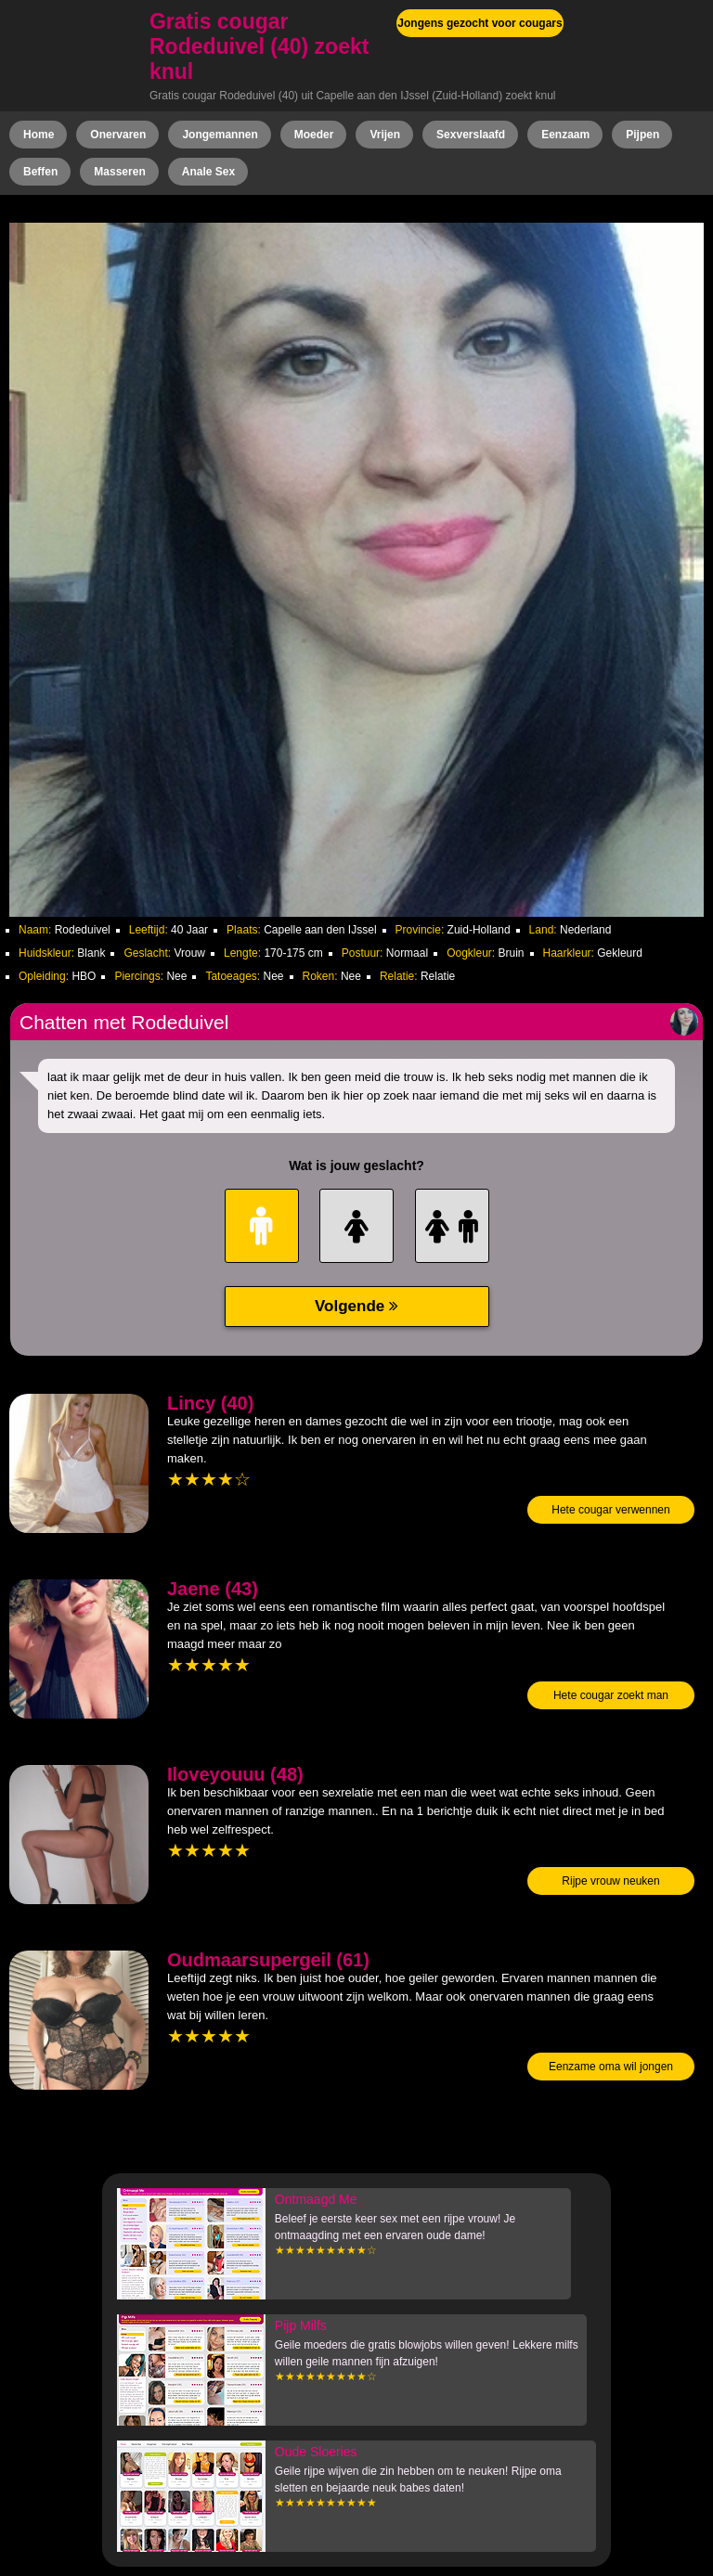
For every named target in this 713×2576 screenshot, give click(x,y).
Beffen (40, 171)
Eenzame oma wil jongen (611, 2066)
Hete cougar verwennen (610, 1509)
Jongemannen (219, 134)
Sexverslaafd (470, 134)
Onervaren (118, 134)
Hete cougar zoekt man (610, 1695)
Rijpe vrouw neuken (610, 1880)
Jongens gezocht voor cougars (479, 23)
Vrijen (384, 134)
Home (38, 134)
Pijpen (642, 134)
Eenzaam (565, 134)
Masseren (119, 171)
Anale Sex (208, 171)
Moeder (314, 134)
